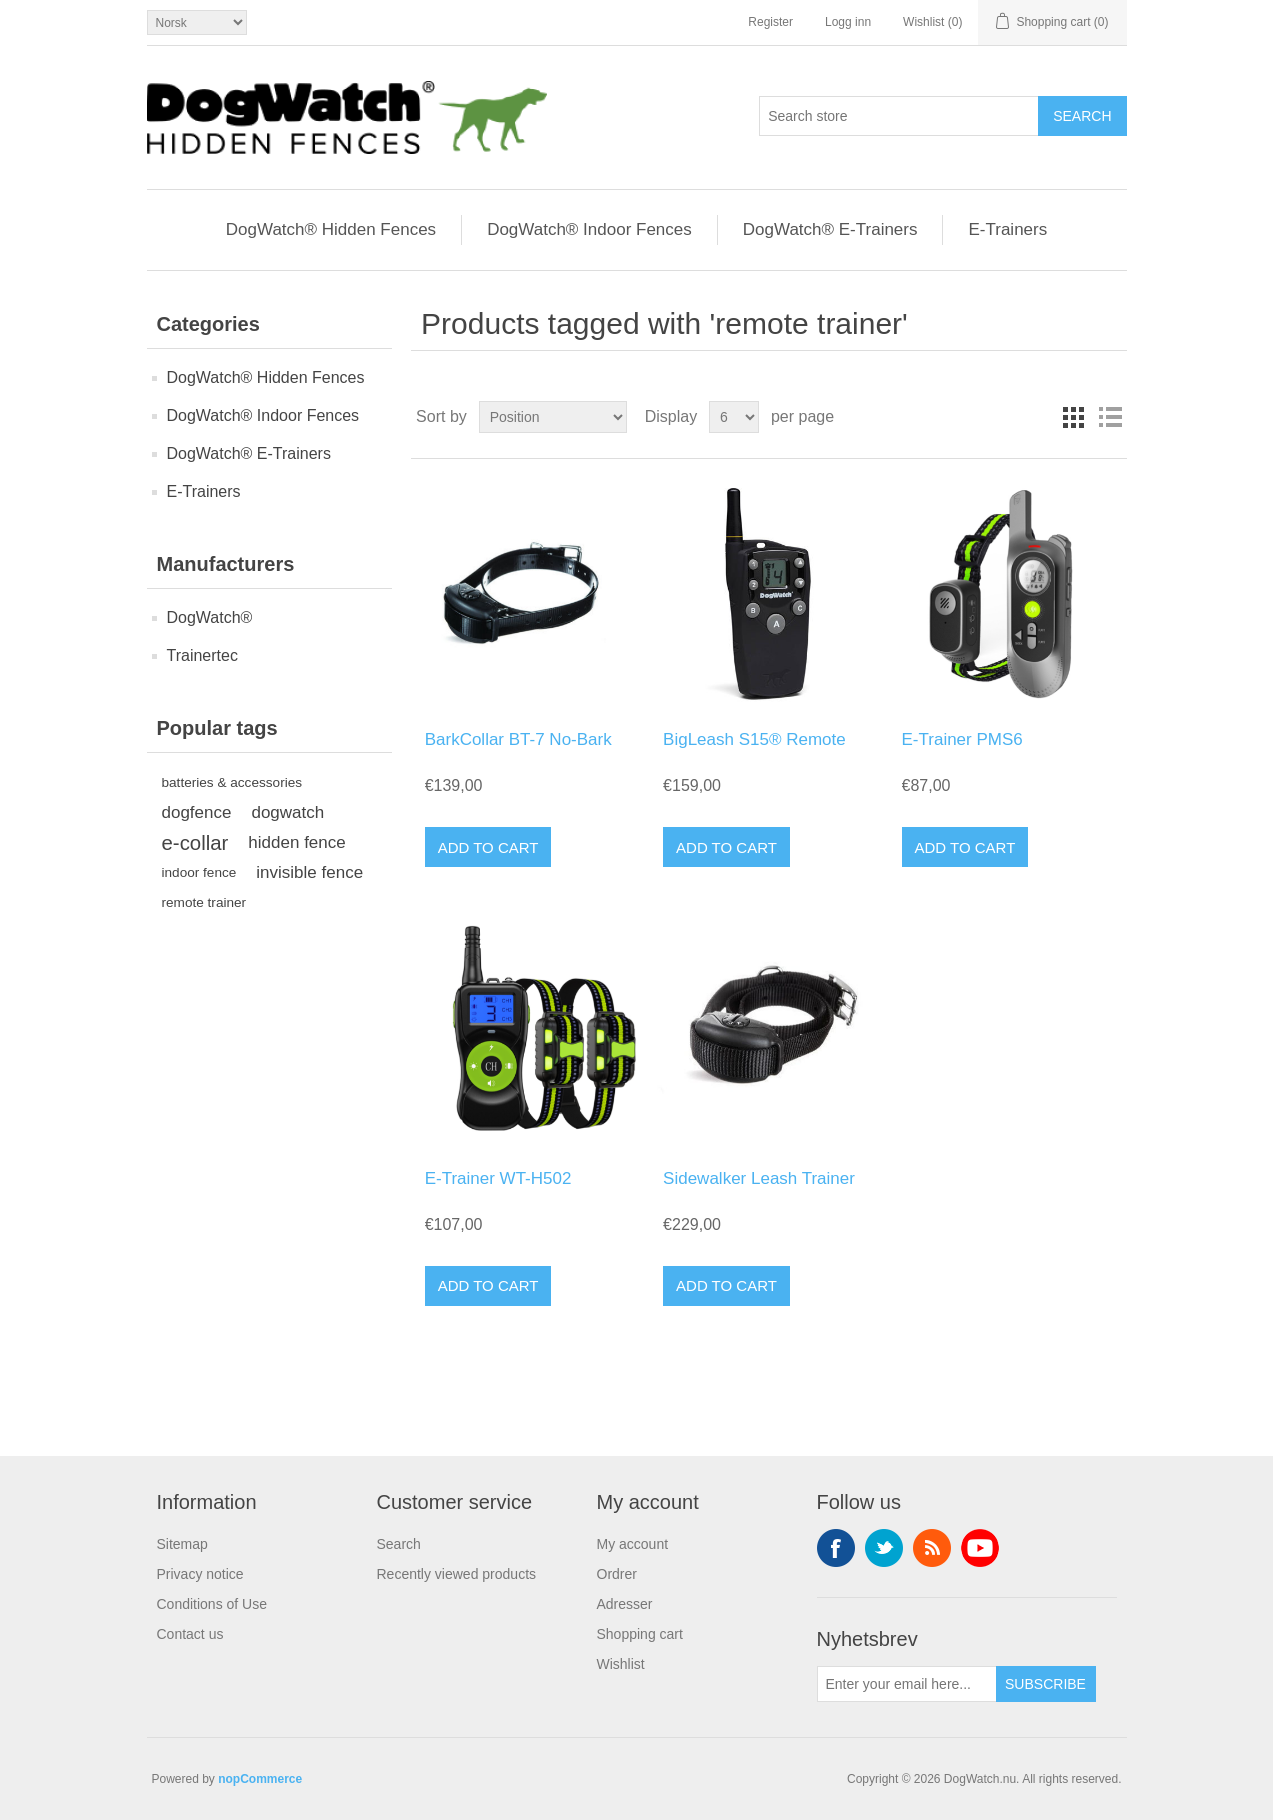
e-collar (195, 843)
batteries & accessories (232, 782)
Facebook (836, 1548)
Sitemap (182, 1544)
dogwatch (287, 812)
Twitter (884, 1548)
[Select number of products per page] (734, 417)
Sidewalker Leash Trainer (759, 1178)
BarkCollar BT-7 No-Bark (518, 739)
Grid (1074, 417)
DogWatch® (210, 617)
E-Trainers (1007, 229)
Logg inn (848, 22)
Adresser (625, 1604)
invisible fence (309, 872)
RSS (932, 1548)
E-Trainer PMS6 (962, 739)
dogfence (197, 812)
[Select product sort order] (553, 417)
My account (633, 1544)
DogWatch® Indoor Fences (589, 229)
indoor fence (199, 872)
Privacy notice (200, 1574)
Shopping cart (640, 1634)
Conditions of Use (212, 1604)
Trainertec (202, 655)
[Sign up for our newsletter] (907, 1684)
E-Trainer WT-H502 (498, 1178)
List (1110, 417)
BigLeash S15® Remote (754, 739)
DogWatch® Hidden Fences (331, 229)
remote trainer (204, 902)
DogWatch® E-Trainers (830, 229)
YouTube (980, 1548)
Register (770, 22)
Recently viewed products (457, 1574)
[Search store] (899, 116)
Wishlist (621, 1664)
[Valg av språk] (197, 22)
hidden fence (296, 842)
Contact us (190, 1634)
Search (399, 1544)
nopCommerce (260, 1779)
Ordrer (617, 1574)
